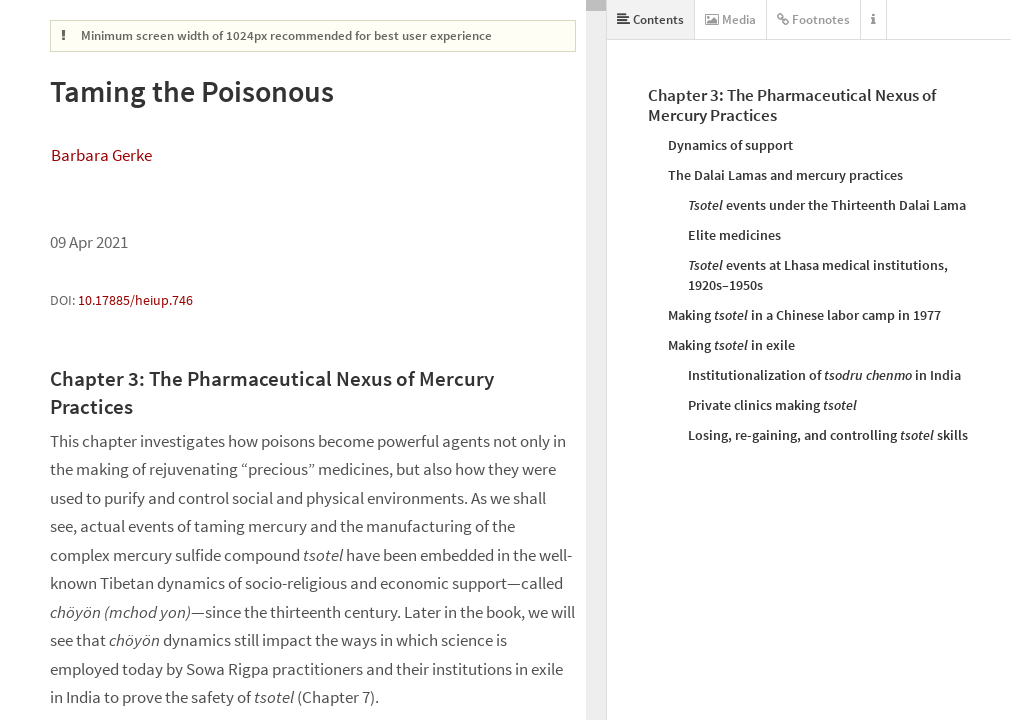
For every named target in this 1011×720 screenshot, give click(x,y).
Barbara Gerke (101, 155)
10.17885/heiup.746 (135, 300)
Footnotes (813, 19)
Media (730, 19)
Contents (650, 19)
